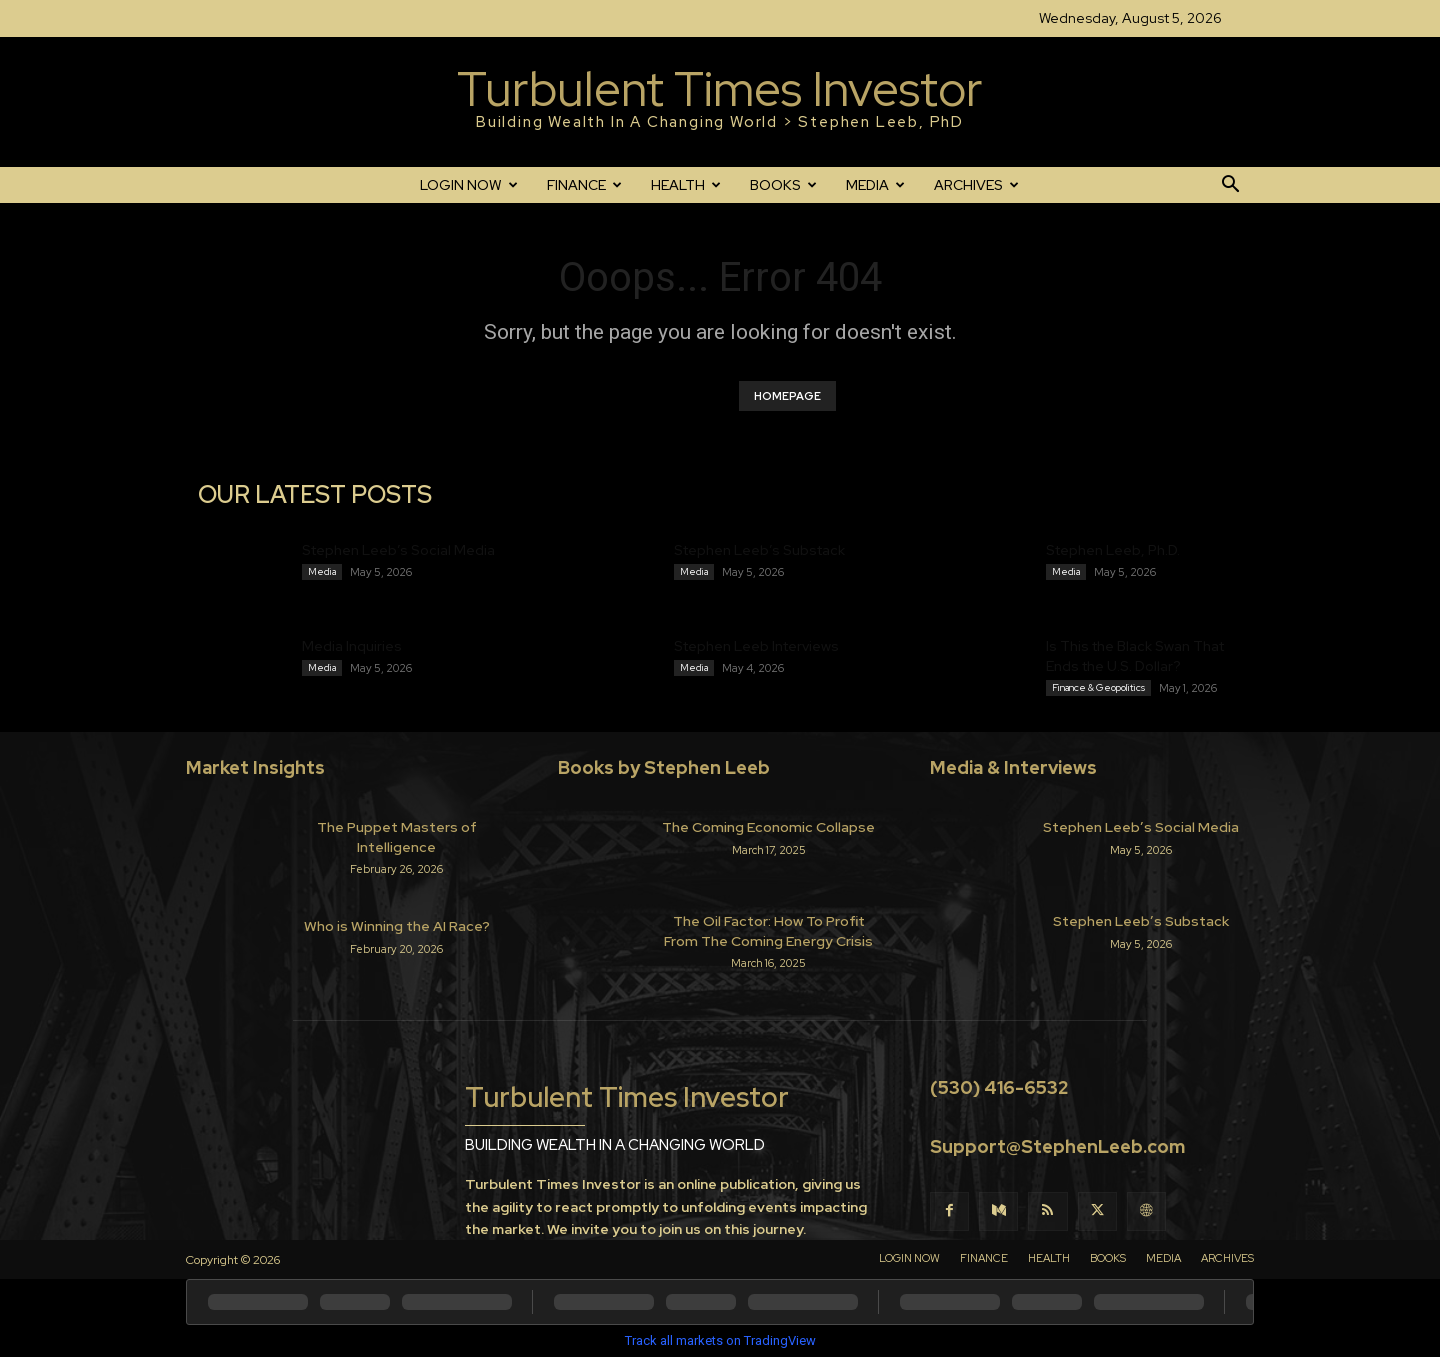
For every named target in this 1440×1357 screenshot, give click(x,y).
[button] (1230, 186)
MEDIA (875, 185)
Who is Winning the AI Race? (397, 926)
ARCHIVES (976, 185)
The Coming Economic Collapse (768, 827)
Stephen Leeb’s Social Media (398, 550)
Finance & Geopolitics (1098, 687)
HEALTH (686, 185)
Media (322, 571)
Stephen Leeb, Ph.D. (1113, 550)
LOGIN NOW (469, 185)
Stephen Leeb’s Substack (759, 550)
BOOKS (783, 185)
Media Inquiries (352, 646)
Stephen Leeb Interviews (756, 646)
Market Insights (255, 767)
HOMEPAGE (787, 396)
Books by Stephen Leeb (664, 767)
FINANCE (584, 185)
